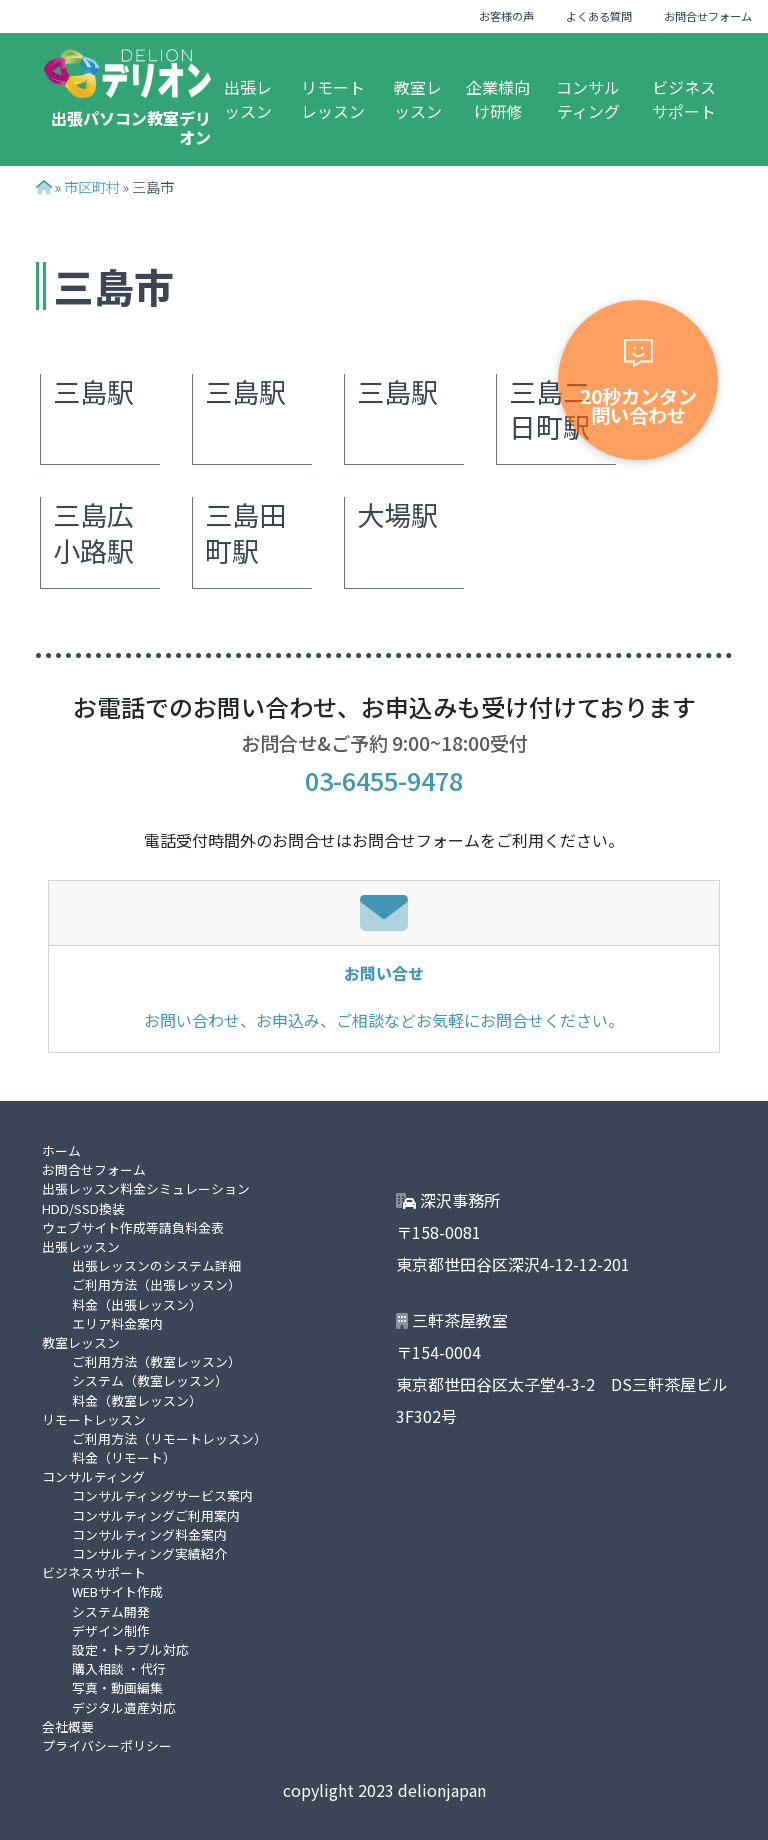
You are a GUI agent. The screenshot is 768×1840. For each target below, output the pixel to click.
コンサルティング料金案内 (149, 1534)
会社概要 (68, 1726)
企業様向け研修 (498, 99)
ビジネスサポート (684, 99)
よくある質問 (599, 16)
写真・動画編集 (117, 1687)
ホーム (61, 1150)
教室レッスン (418, 99)
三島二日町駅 (549, 409)
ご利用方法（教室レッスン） (156, 1361)
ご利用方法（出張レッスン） (156, 1284)
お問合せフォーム (708, 16)
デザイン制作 (111, 1630)
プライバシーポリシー (107, 1745)
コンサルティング (588, 99)
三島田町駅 (245, 532)
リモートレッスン (333, 99)
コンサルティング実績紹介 (149, 1553)
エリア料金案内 (117, 1323)
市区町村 (92, 186)
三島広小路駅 (93, 532)
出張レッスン (248, 99)
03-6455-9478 (384, 780)
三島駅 (93, 391)
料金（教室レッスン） (137, 1400)
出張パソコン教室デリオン (131, 127)
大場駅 (397, 514)
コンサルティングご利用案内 (156, 1515)
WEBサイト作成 (117, 1591)
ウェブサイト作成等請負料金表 (133, 1227)
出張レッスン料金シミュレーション (146, 1188)
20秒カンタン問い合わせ (638, 384)
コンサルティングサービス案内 (162, 1495)
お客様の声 (506, 16)
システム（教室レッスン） (150, 1380)
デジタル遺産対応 (124, 1707)
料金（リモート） (124, 1457)
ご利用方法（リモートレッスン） (169, 1438)
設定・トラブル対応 (130, 1649)
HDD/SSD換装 (83, 1208)
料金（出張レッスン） (137, 1304)
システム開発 (111, 1611)
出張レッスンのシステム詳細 (156, 1265)
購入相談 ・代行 (119, 1668)
